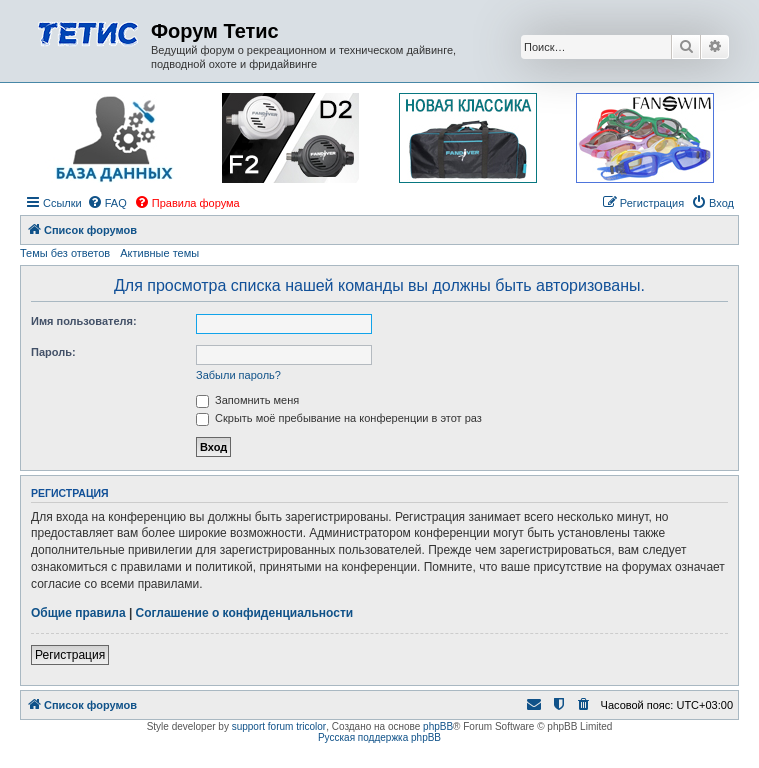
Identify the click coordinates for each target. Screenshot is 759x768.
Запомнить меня (247, 400)
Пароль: (53, 352)
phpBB (438, 726)
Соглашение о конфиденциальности (245, 613)
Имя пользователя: (84, 321)
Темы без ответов (65, 253)
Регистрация (70, 655)
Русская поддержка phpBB (379, 737)
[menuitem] (107, 203)
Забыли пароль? (238, 375)
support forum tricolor (279, 726)
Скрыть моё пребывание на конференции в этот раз (339, 418)
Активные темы (159, 253)
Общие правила (78, 613)
